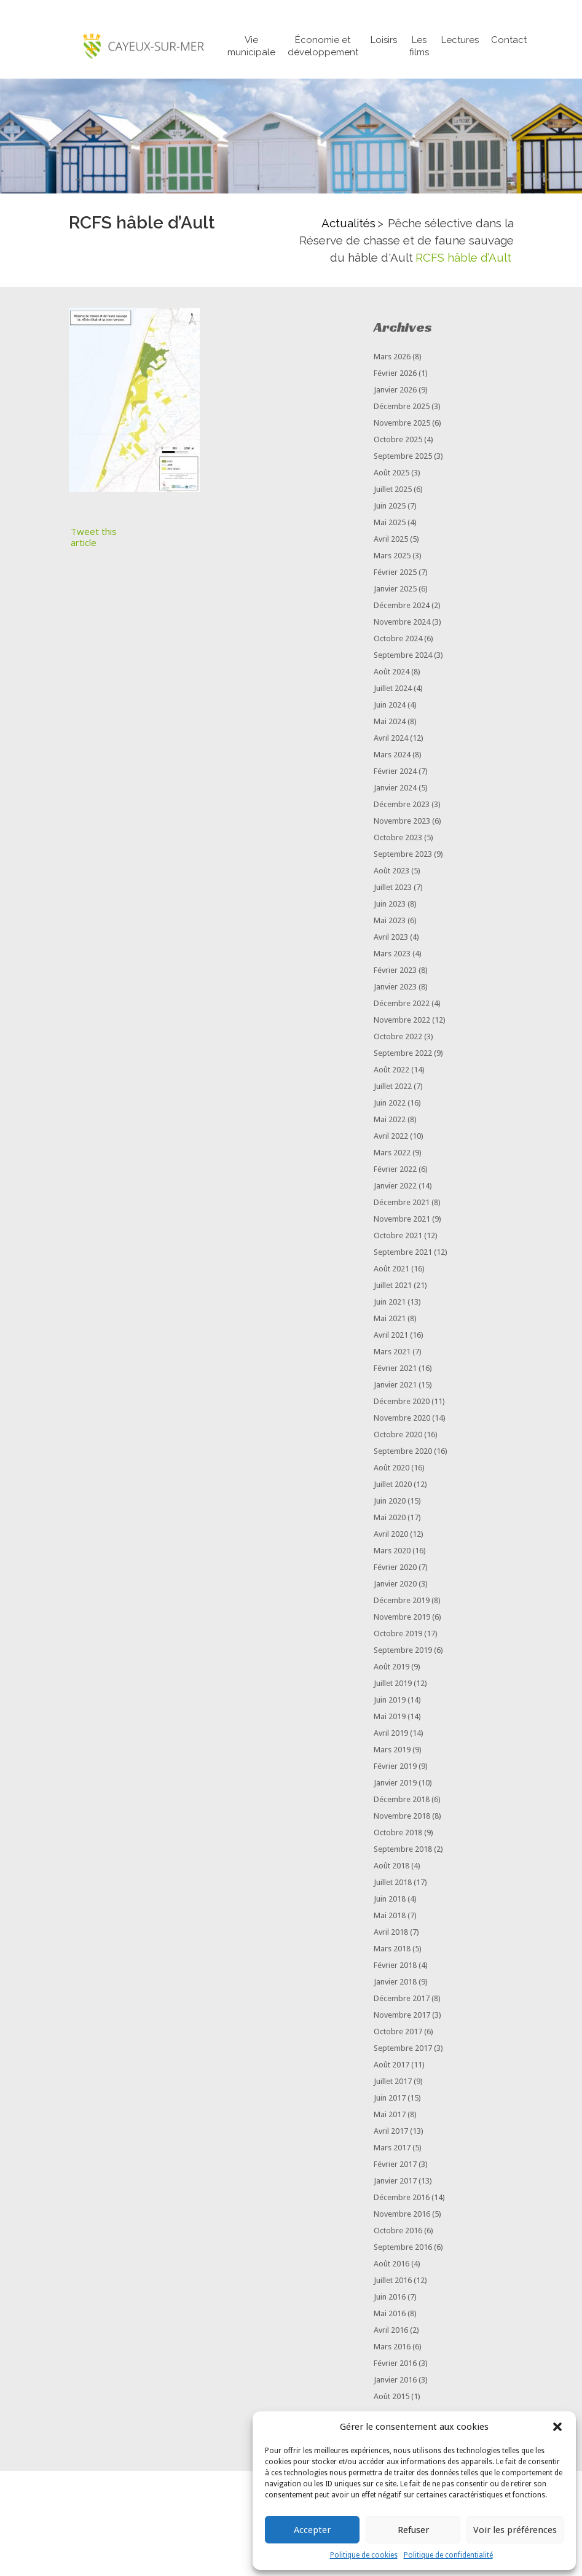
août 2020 (391, 1468)
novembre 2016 (402, 2215)
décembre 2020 (402, 1402)
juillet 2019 (393, 1684)
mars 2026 (392, 357)
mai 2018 (390, 1916)
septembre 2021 (403, 1253)
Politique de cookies (364, 2555)
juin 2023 (390, 905)
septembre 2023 (403, 855)
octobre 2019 (398, 1634)
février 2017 (395, 2165)
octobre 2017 (398, 2032)
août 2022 (391, 1070)
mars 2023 (392, 954)
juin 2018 (390, 1900)
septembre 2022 (403, 1054)
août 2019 (391, 1667)
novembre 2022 (402, 1021)
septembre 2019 (403, 1651)
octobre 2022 (398, 1037)
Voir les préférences (515, 2529)
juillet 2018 (393, 1883)
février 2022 (395, 1170)
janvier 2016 (395, 2381)
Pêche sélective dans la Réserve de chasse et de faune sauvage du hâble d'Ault (406, 241)
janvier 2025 (395, 590)
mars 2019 (392, 1750)
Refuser (413, 2529)
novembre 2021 (402, 1220)
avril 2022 (391, 1137)
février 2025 (395, 573)
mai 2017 (390, 2115)
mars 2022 (392, 1153)
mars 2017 (392, 2148)
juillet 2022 (393, 1087)
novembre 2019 (402, 1618)
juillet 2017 (393, 2082)
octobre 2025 (398, 440)
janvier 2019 (395, 1784)
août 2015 (391, 2397)
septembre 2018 (403, 1850)
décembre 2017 (402, 1999)
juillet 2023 (393, 888)
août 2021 (391, 1269)
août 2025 (391, 473)
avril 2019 (391, 1734)
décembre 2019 (402, 1601)
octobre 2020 (398, 1435)
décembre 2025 (402, 407)
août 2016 (391, 2265)
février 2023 (395, 971)
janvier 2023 (395, 988)
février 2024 (395, 772)
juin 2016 (390, 2298)
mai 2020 (390, 1518)
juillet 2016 (393, 2281)
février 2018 (395, 1966)
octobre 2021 (398, 1236)
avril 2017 (391, 2132)
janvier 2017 (395, 2182)
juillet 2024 (393, 689)
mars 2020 (392, 1551)
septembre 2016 (403, 2248)
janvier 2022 (395, 1187)
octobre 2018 (398, 1833)
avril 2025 (391, 540)
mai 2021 (390, 1319)
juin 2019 (390, 1701)
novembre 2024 (402, 623)
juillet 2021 (393, 1286)
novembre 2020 (402, 1419)
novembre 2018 (402, 1817)
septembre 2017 (403, 2049)
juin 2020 (390, 1502)
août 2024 (391, 672)
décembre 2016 (402, 2198)
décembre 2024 (402, 606)
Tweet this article (94, 538)
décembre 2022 (402, 1004)
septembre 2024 (403, 656)
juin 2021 (390, 1303)
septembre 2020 (403, 1452)
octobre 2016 (398, 2231)
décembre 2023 (402, 805)
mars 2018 (392, 1949)
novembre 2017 (402, 2016)
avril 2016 (391, 2331)
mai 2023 (390, 921)
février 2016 (395, 2364)
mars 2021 (392, 1352)
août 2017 (391, 2066)
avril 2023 (391, 938)
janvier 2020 (395, 1585)
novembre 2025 (402, 424)
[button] (557, 2427)
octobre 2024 (398, 639)
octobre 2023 (398, 838)
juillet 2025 (393, 490)
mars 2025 (392, 556)
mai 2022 (390, 1120)
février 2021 (395, 1369)
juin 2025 (390, 507)
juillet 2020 (393, 1485)
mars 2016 (392, 2347)
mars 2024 (392, 755)
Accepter (312, 2529)
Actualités (348, 224)
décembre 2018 (402, 1800)
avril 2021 (391, 1336)
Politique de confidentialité (448, 2555)
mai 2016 (390, 2314)
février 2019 (395, 1767)
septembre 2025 (403, 457)
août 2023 (391, 871)
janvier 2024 (395, 789)
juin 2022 (390, 1104)
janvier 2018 (395, 1983)
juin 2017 (390, 2099)
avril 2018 (391, 1933)
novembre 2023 (402, 822)
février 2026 (395, 374)
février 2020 (395, 1568)
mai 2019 (390, 1717)
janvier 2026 (395, 391)
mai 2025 (390, 523)
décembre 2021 (402, 1203)
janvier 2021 (395, 1386)
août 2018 (391, 1867)
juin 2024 (390, 706)
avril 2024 (391, 739)
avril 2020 (391, 1535)
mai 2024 (390, 722)
